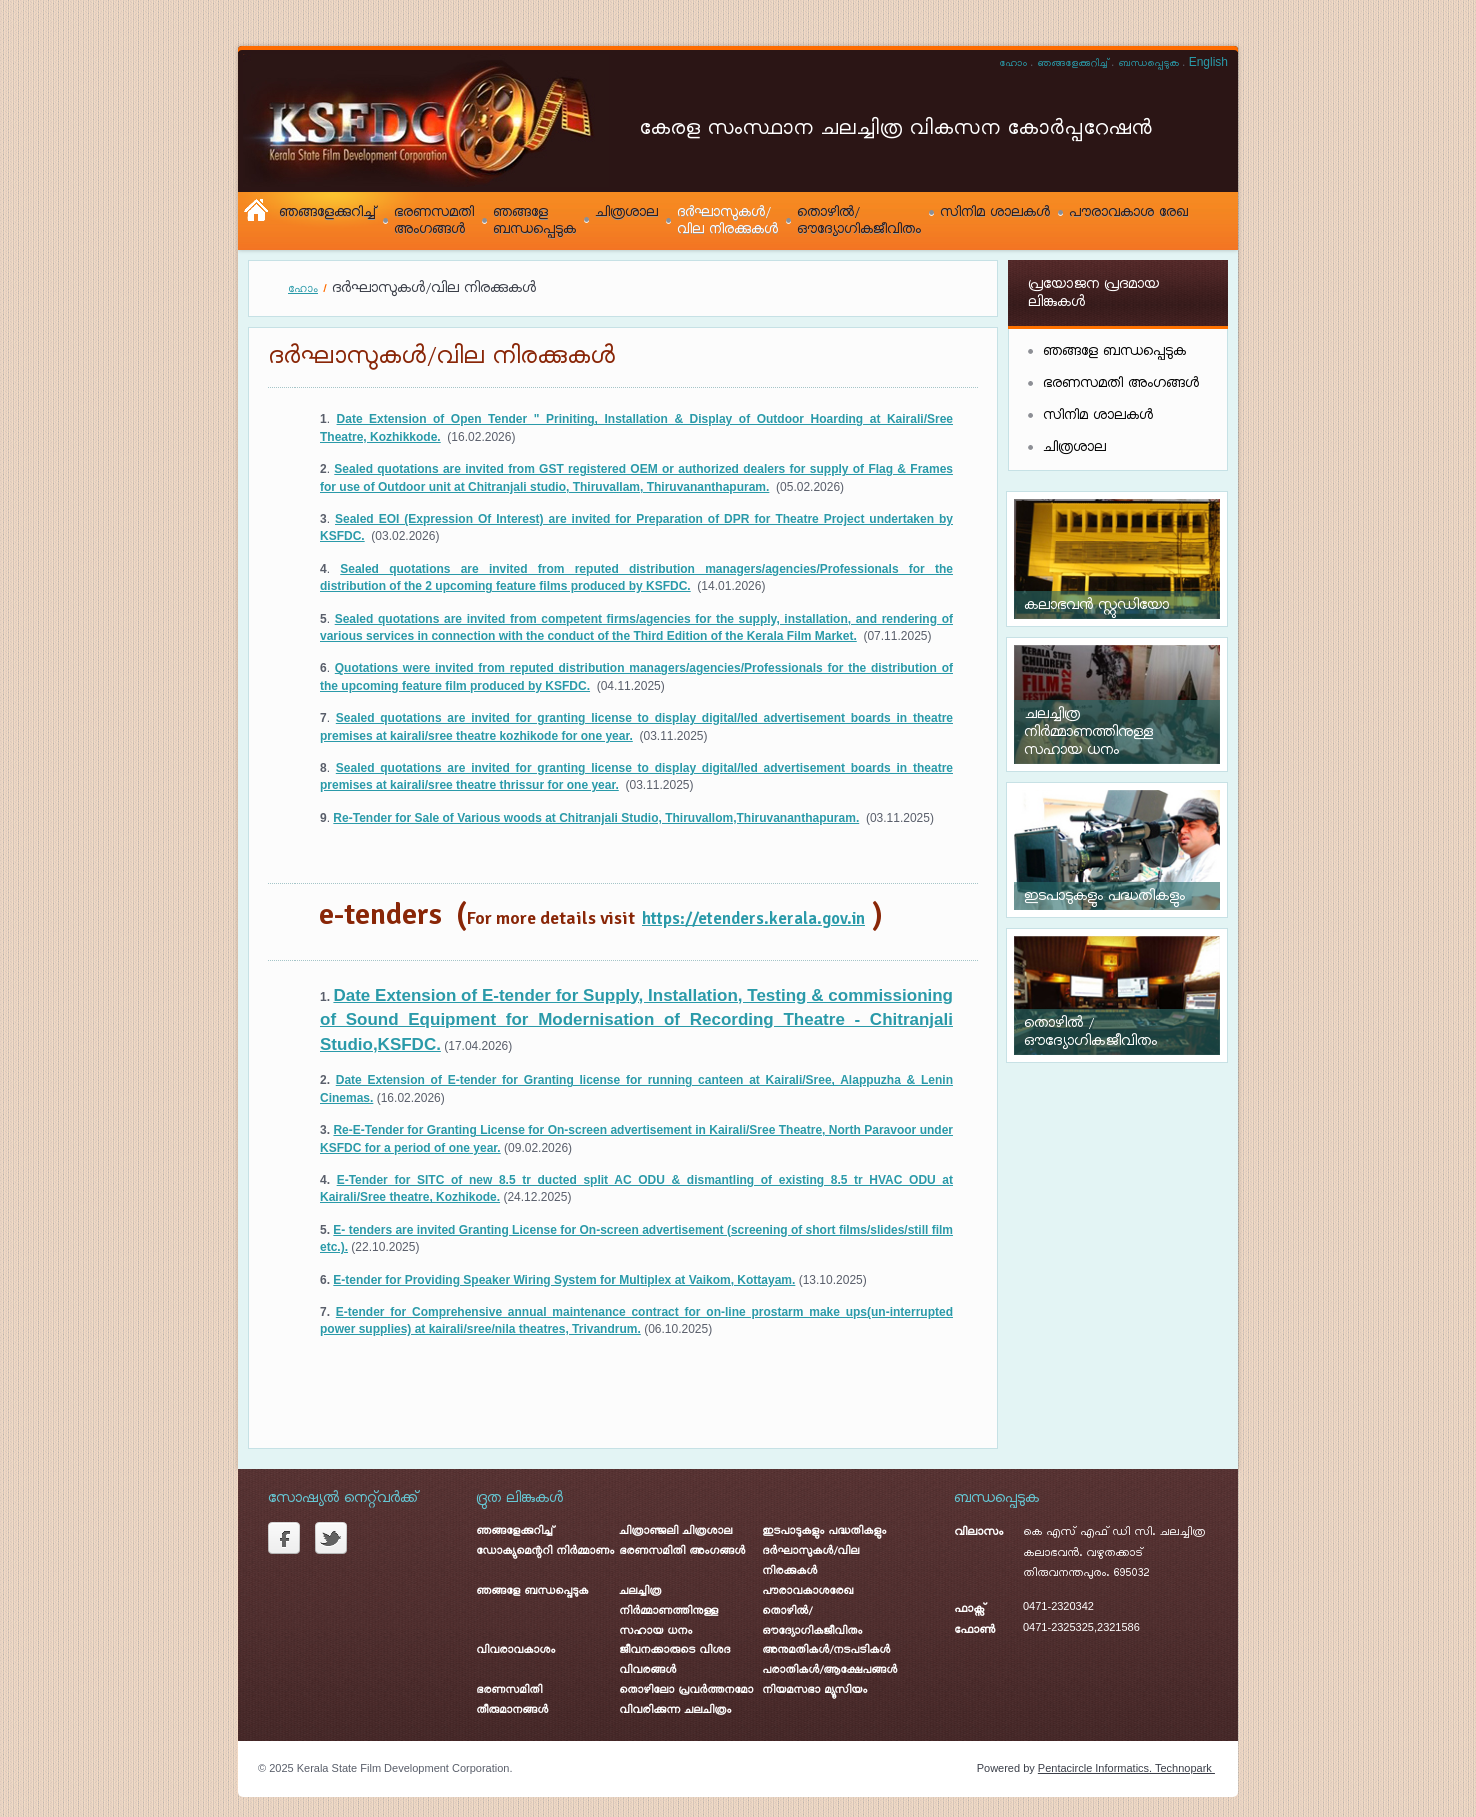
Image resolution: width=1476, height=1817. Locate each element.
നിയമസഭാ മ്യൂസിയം (814, 1690)
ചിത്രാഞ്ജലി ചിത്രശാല (675, 1531)
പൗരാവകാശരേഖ (807, 1591)
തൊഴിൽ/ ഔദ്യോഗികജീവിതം (859, 221)
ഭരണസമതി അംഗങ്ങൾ (434, 221)
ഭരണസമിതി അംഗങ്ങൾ (682, 1551)
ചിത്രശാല (626, 212)
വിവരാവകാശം (515, 1650)
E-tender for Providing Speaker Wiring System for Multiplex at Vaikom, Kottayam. (564, 1280)
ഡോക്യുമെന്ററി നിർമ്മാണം (545, 1551)
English (1208, 62)
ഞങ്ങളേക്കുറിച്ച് (1072, 64)
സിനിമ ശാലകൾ (995, 212)
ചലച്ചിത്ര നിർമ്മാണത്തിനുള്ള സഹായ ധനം (668, 1611)
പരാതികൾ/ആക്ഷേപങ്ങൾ (829, 1670)
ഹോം (1013, 64)
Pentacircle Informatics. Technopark (1126, 1768)
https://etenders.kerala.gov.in (753, 918)
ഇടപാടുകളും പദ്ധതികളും (824, 1531)
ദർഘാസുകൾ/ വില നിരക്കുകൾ (727, 221)
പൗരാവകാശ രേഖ (1128, 212)
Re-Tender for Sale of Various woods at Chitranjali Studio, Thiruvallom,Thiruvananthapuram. (596, 818)
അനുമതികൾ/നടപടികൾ (826, 1650)
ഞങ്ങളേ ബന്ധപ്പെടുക (534, 221)
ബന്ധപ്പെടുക (1148, 64)
